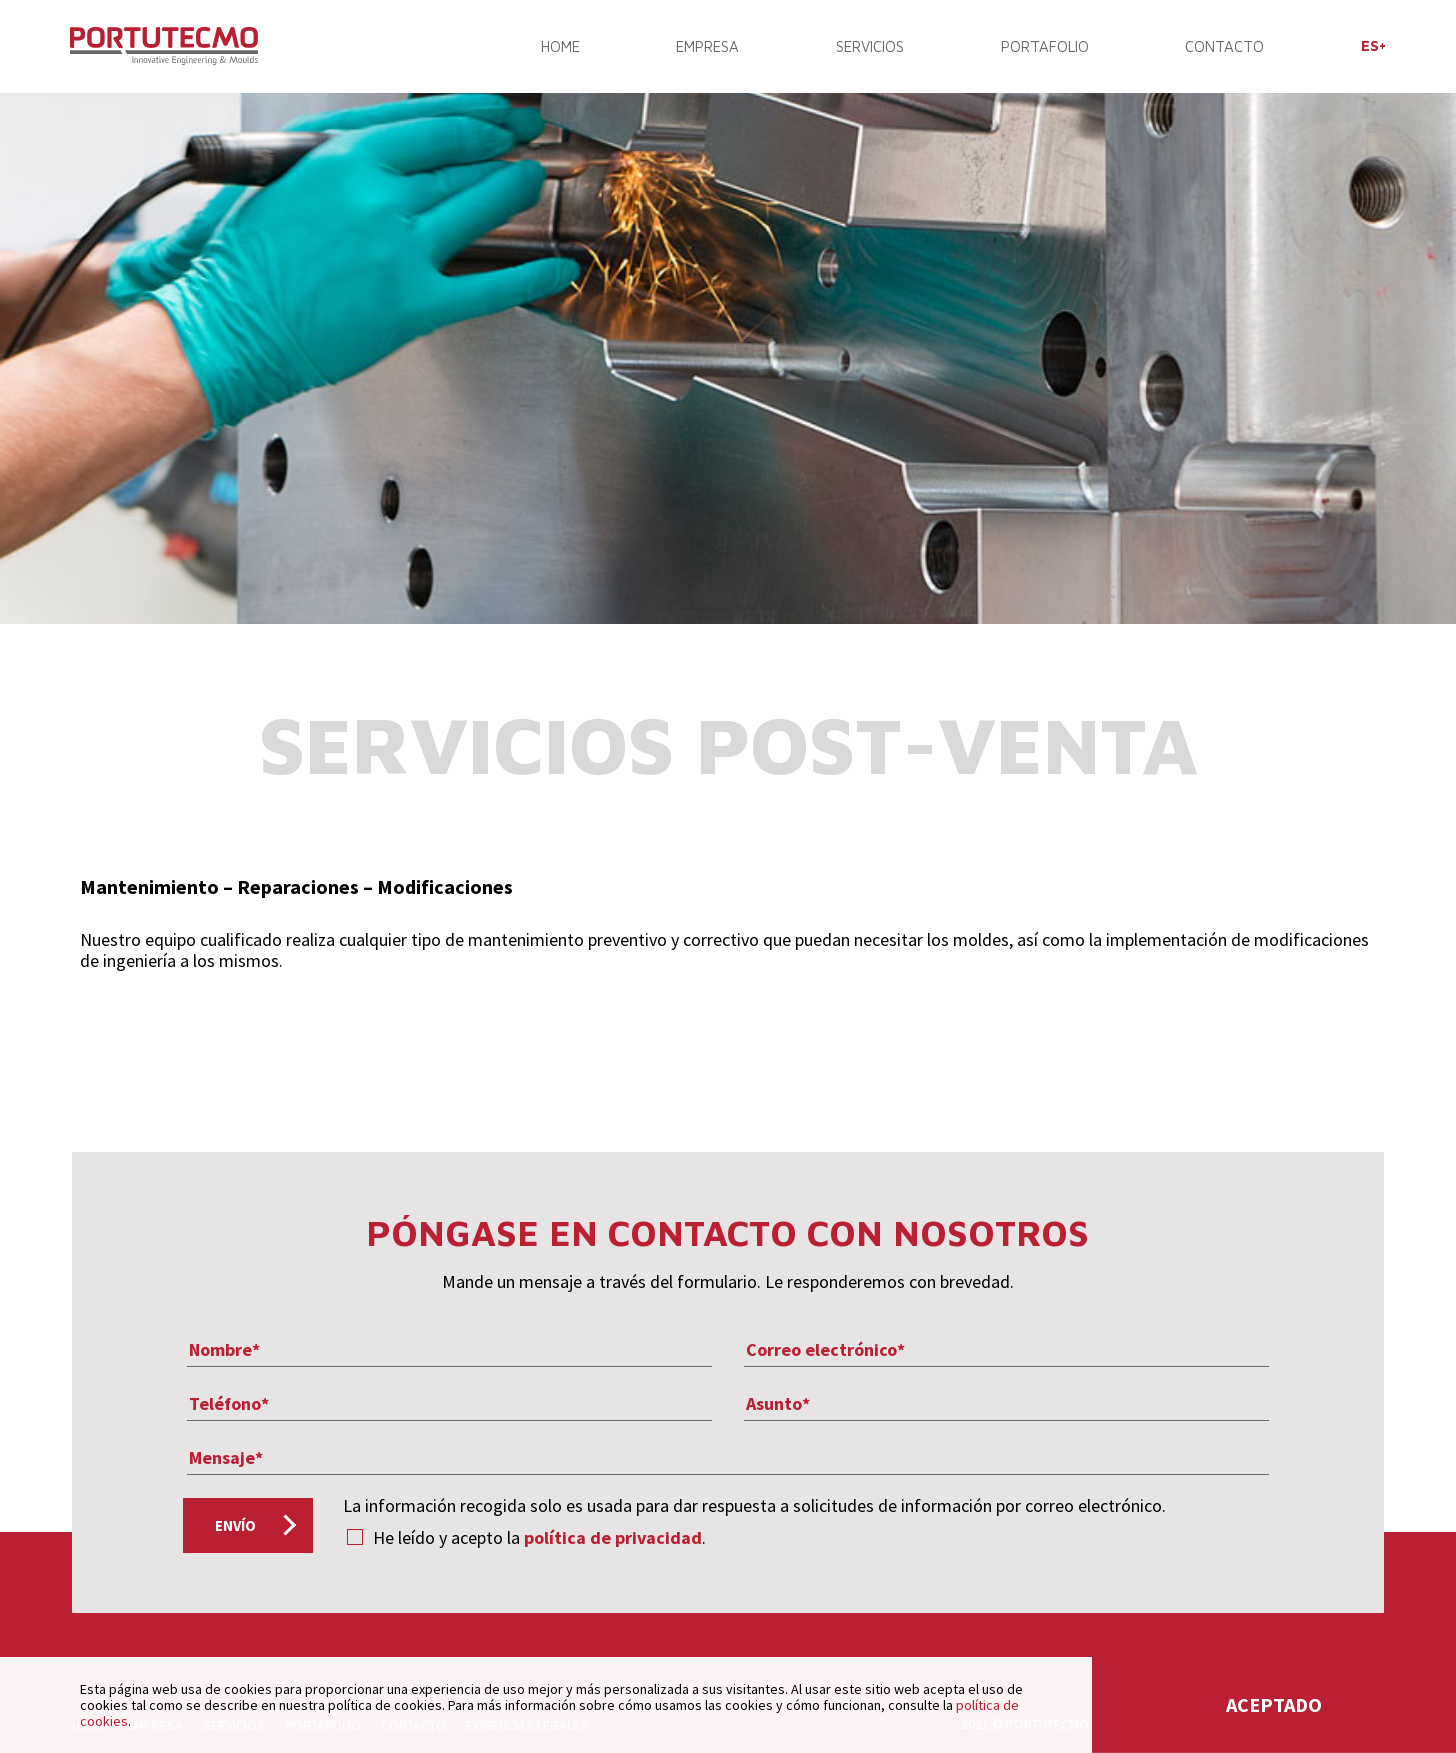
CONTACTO (1223, 47)
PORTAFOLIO (1044, 47)
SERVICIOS (870, 47)
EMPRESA (707, 47)
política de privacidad (613, 1537)
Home (560, 47)
